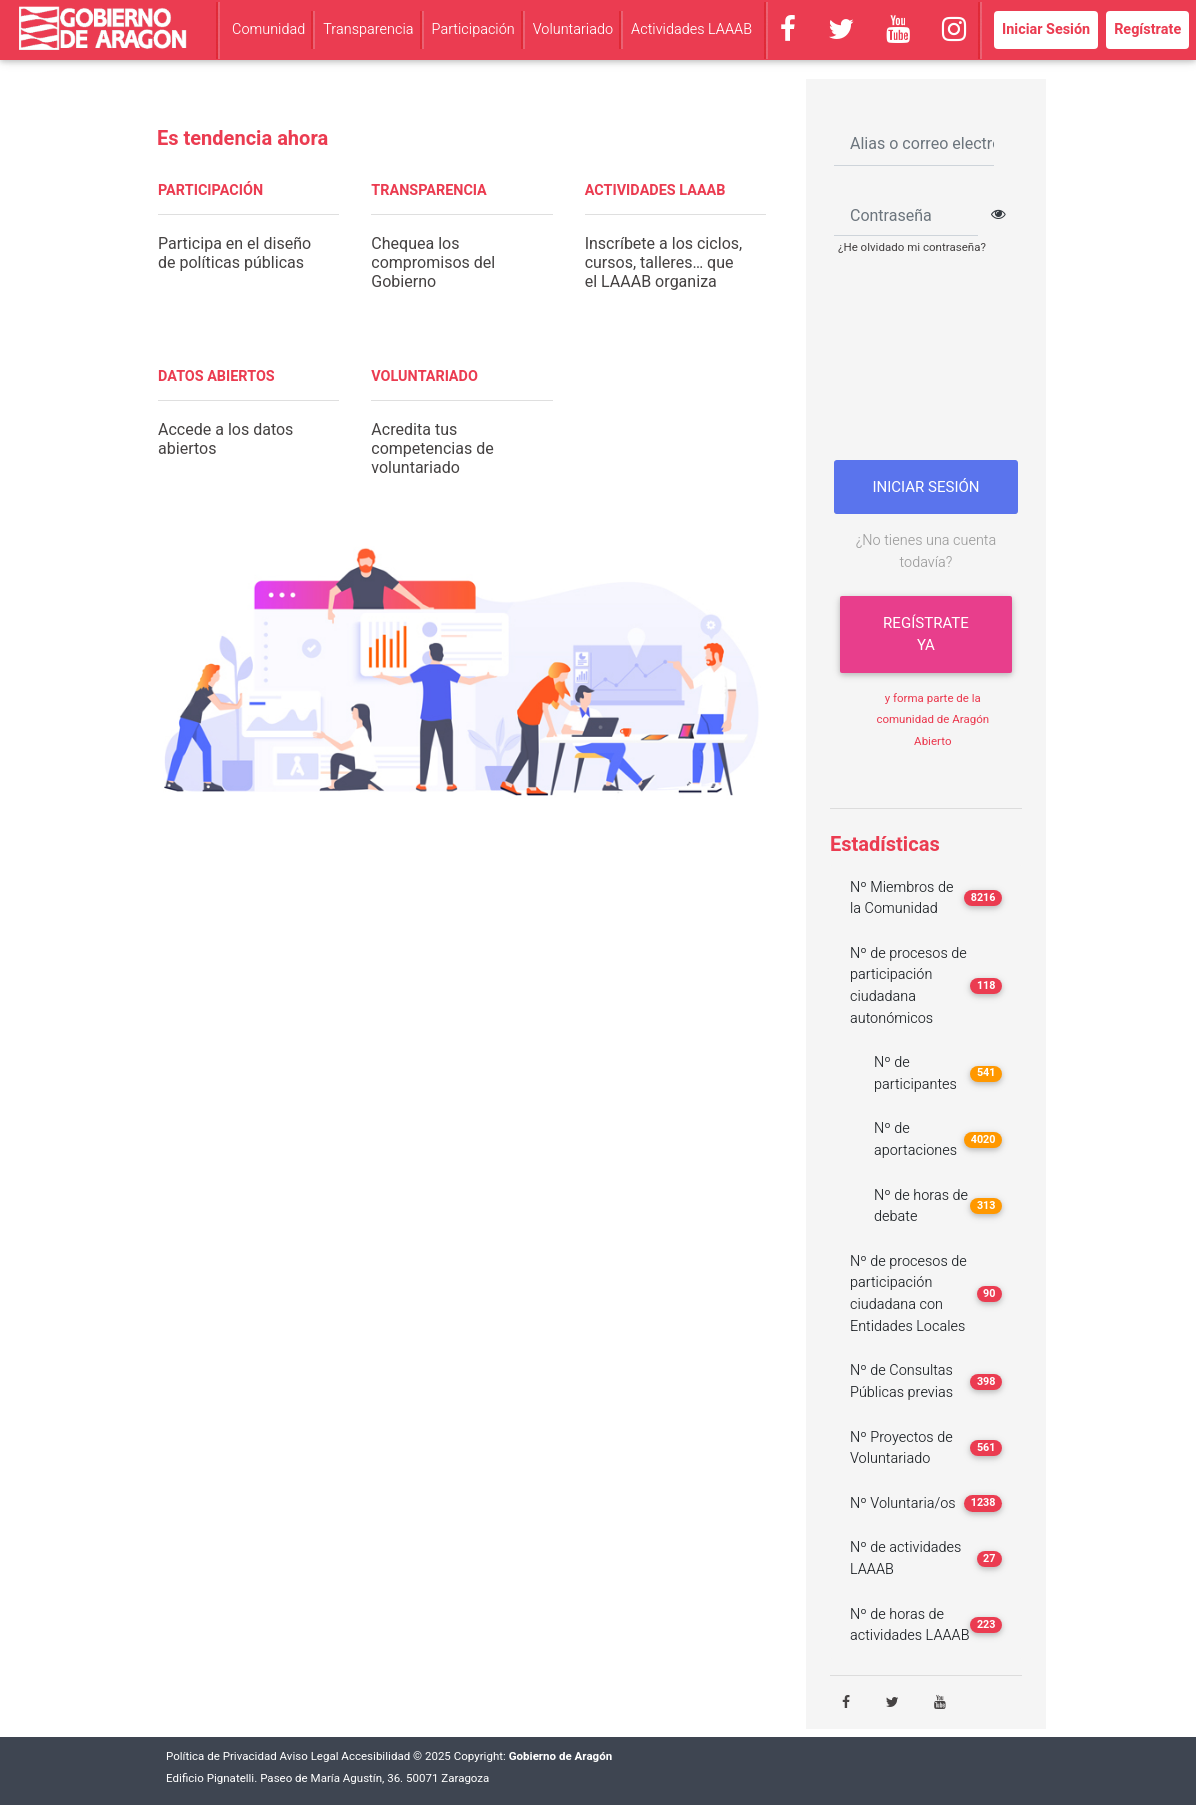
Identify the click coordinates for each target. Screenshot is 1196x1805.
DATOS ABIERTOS (216, 376)
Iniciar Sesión (1046, 29)
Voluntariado (573, 29)
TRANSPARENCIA (428, 190)
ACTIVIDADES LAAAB (655, 190)
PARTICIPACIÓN (210, 190)
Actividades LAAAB (691, 29)
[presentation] (932, 365)
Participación (473, 29)
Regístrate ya (926, 634)
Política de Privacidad (221, 1756)
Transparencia (368, 29)
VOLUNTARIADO (424, 376)
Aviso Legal (309, 1756)
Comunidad (268, 29)
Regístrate (1147, 29)
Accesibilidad (375, 1756)
